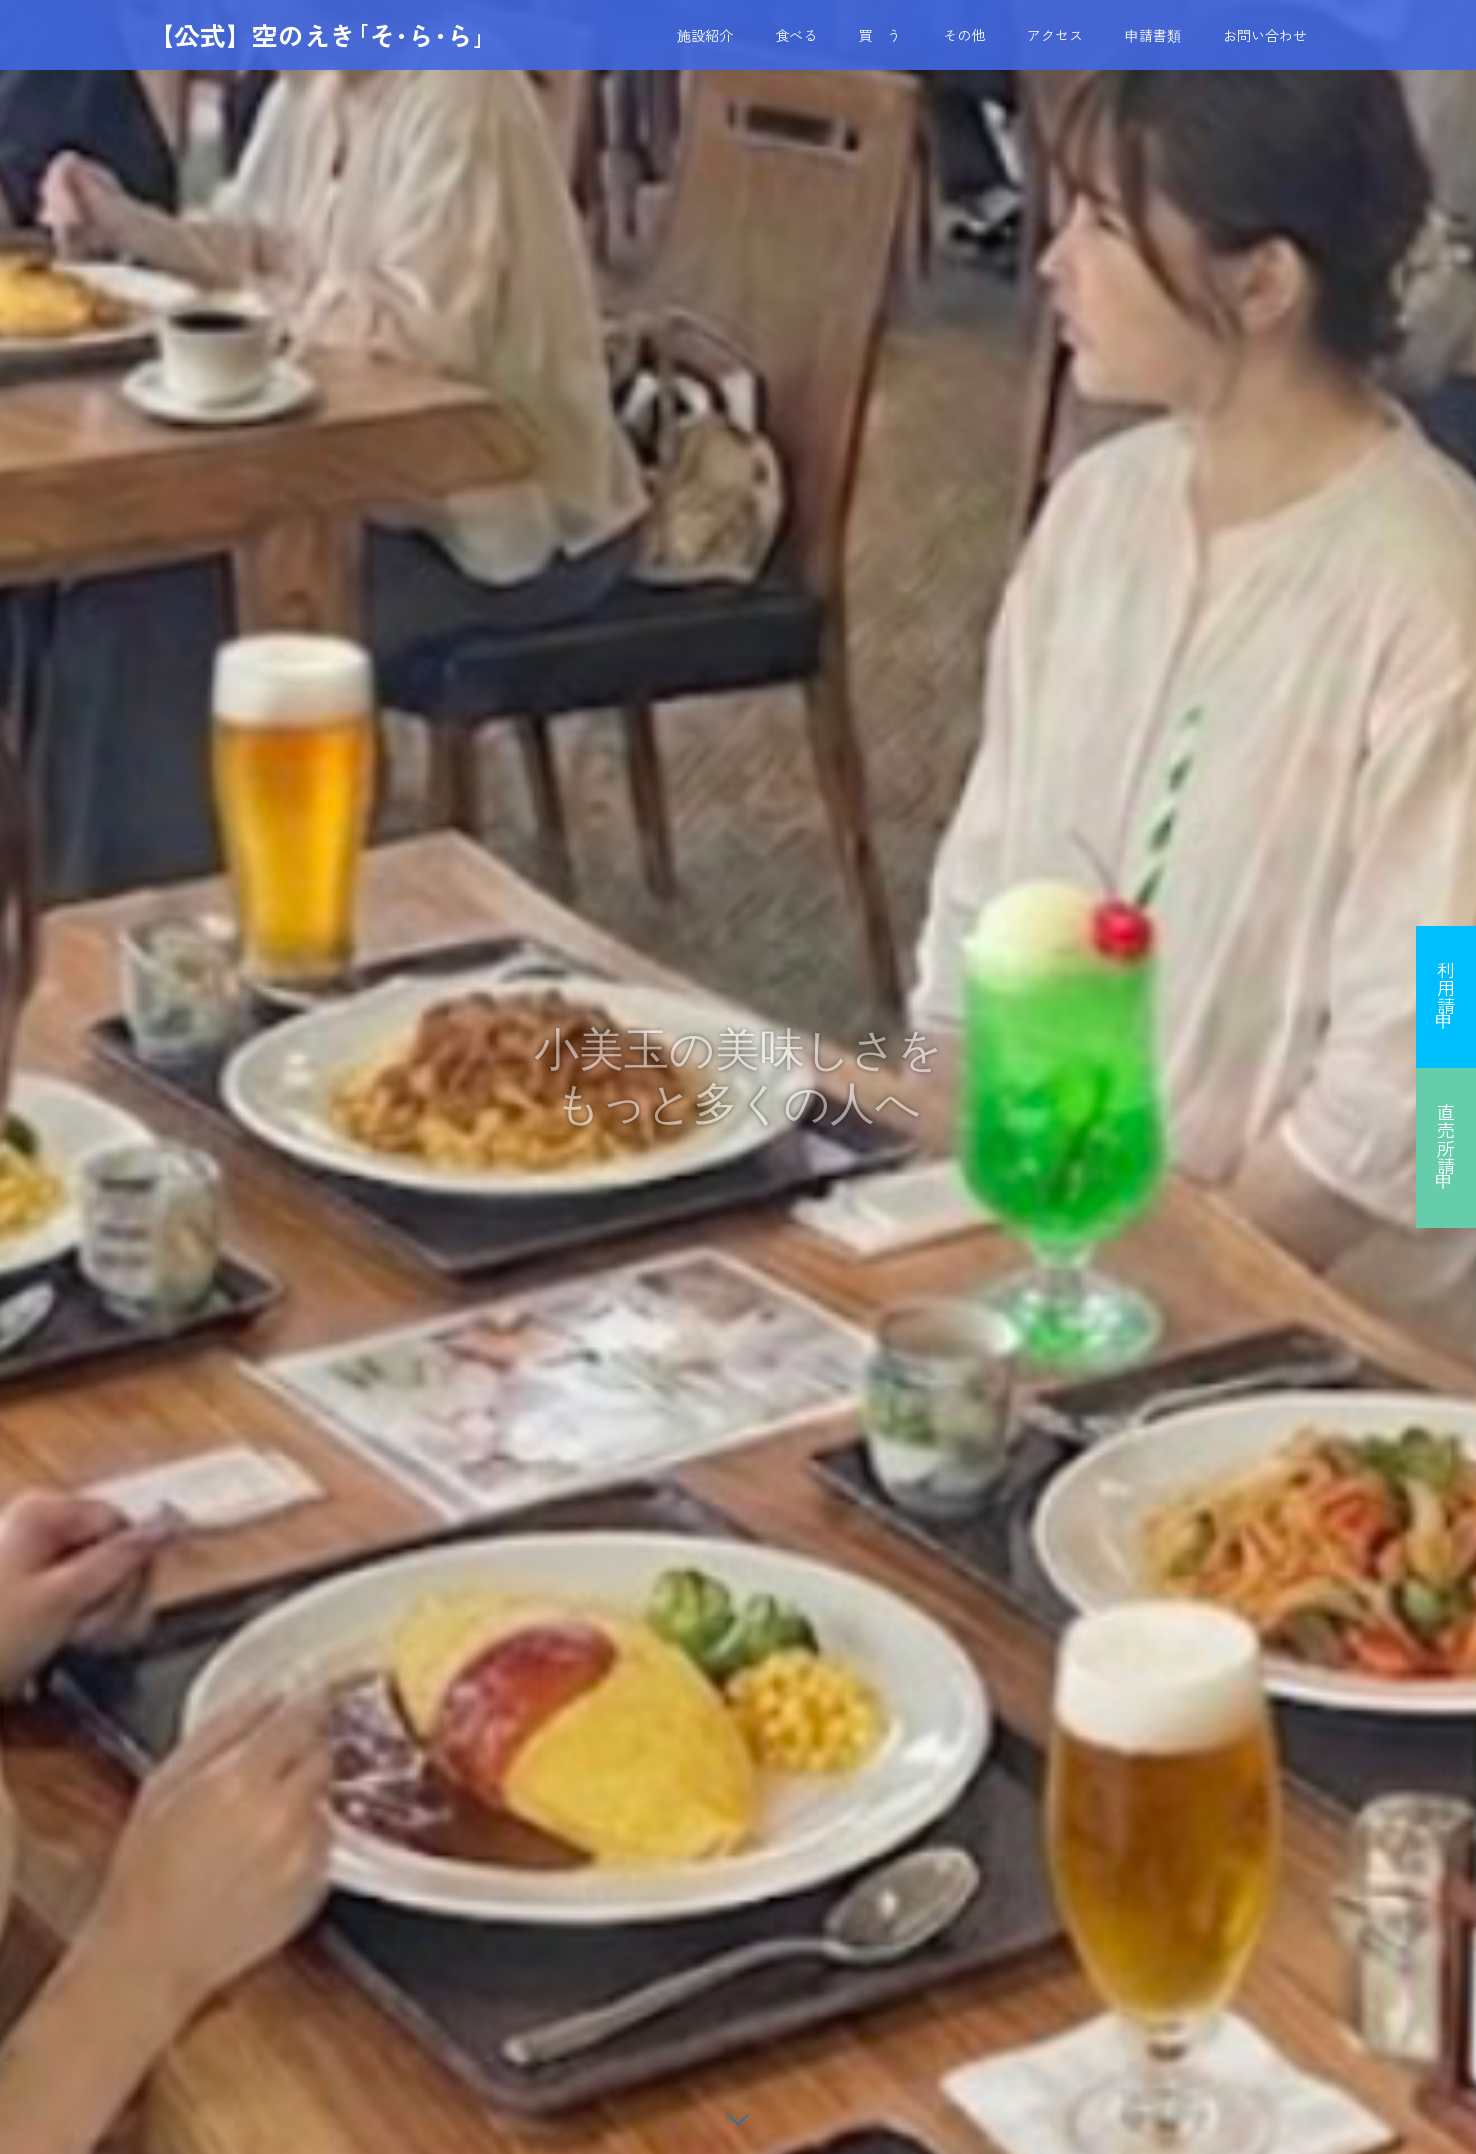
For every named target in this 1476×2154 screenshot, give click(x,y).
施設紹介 (705, 35)
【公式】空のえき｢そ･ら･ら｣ (317, 35)
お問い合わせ (1265, 35)
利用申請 (1446, 988)
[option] (738, 1077)
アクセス (1055, 35)
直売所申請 (1446, 1139)
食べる (796, 35)
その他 (964, 35)
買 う (880, 35)
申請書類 (1153, 35)
